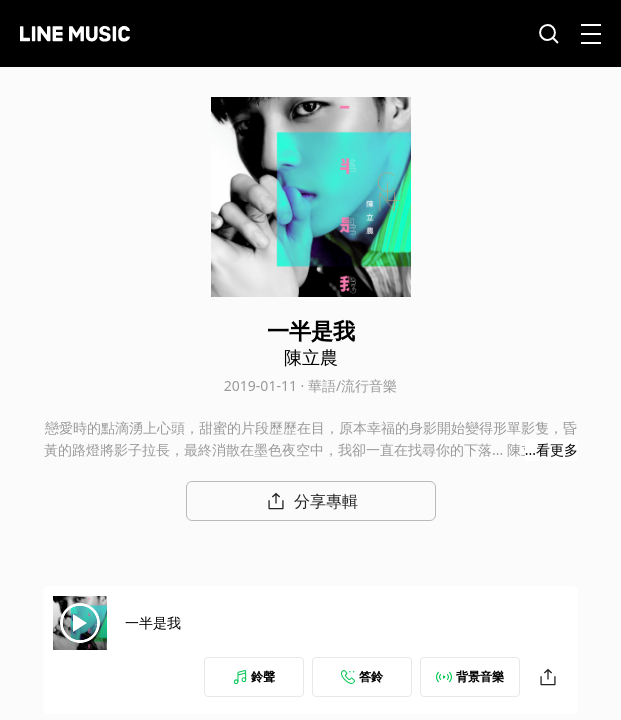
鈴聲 (254, 676)
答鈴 (362, 676)
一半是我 (153, 622)
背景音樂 (470, 676)
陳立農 (311, 357)
